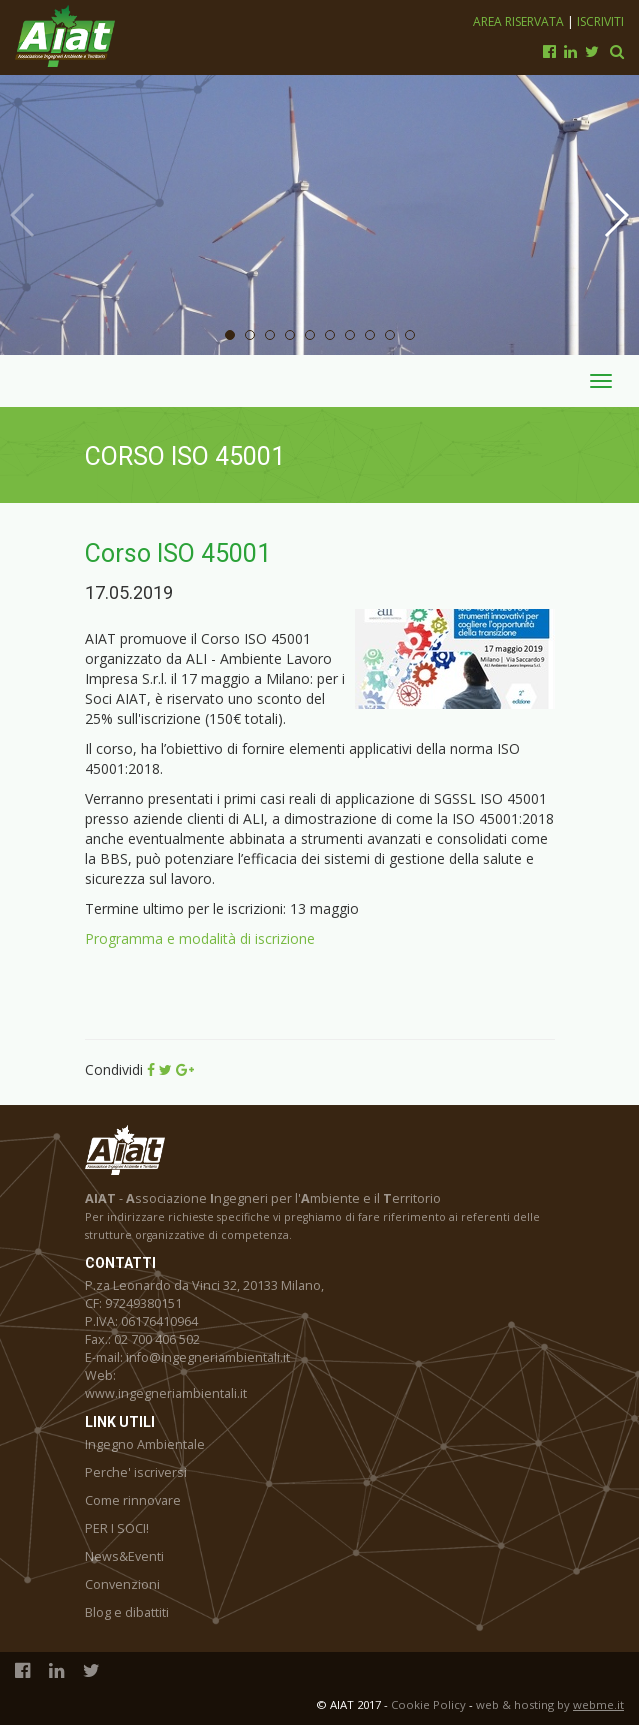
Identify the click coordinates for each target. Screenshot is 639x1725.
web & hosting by (550, 1704)
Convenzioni (122, 1584)
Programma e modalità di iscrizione (200, 938)
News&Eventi (124, 1556)
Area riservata (520, 21)
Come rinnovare (133, 1500)
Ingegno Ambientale (145, 1444)
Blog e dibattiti (127, 1612)
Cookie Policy (428, 1704)
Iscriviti (600, 21)
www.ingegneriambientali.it (166, 1393)
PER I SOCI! (117, 1528)
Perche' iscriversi (136, 1472)
